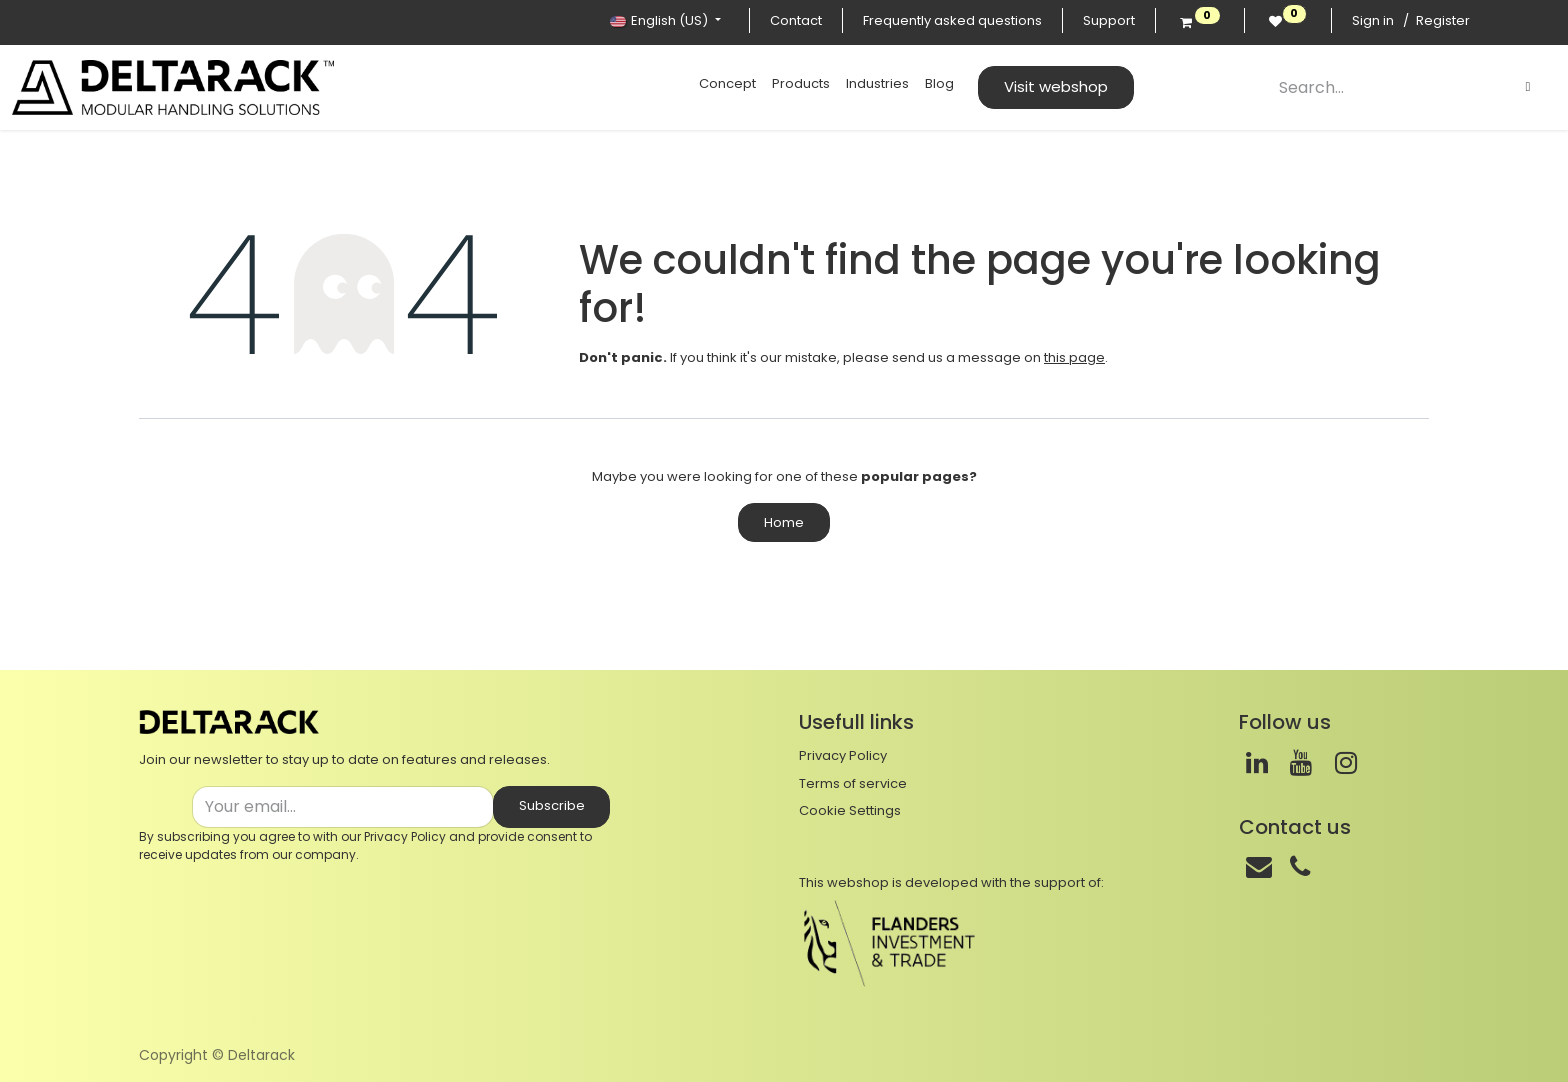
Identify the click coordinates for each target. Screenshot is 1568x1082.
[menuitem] (727, 84)
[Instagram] (1346, 763)
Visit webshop (1056, 86)
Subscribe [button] (552, 805)
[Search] (1528, 87)
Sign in (1373, 20)
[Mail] (1259, 867)
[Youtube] (1301, 763)
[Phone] (1300, 867)
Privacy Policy (405, 836)
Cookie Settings (850, 810)
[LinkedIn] (1257, 763)
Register (1443, 20)
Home (784, 522)
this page (1074, 357)
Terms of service (853, 783)
